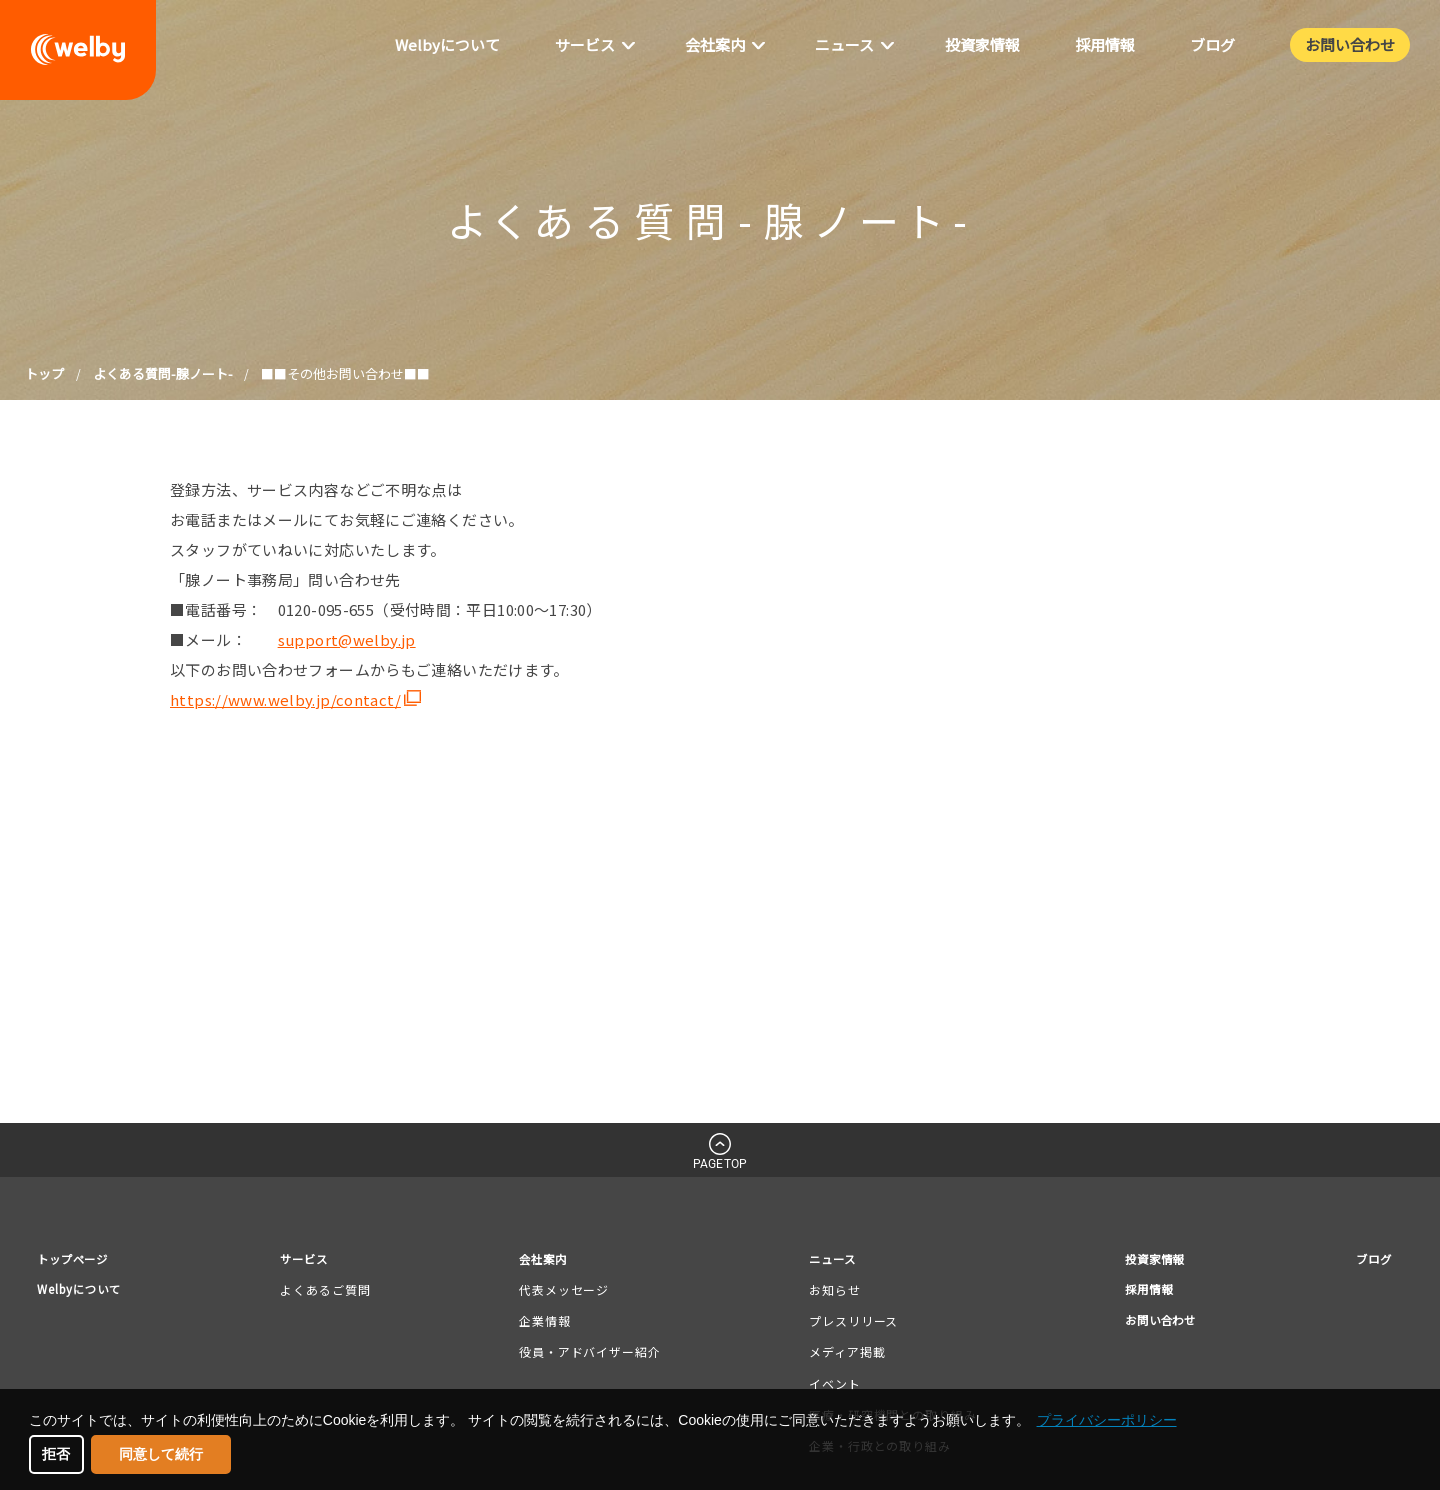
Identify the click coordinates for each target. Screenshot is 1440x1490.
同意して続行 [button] (161, 1454)
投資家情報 (1145, 1260)
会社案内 (547, 1260)
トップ (44, 373)
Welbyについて (86, 1293)
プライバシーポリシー (1107, 1420)
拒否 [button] (56, 1454)
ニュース (829, 1260)
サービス (316, 1260)
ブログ (1369, 1260)
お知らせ (828, 1292)
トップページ (79, 1260)
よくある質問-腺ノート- (163, 373)
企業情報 (545, 1323)
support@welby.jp (347, 639)
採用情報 (1138, 1293)
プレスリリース (846, 1323)
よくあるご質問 (333, 1292)
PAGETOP (720, 1164)
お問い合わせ (1152, 1327)
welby (78, 50)
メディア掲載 (840, 1355)
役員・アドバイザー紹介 (590, 1355)
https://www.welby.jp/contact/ (285, 699)
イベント (828, 1386)
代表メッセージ (564, 1292)
